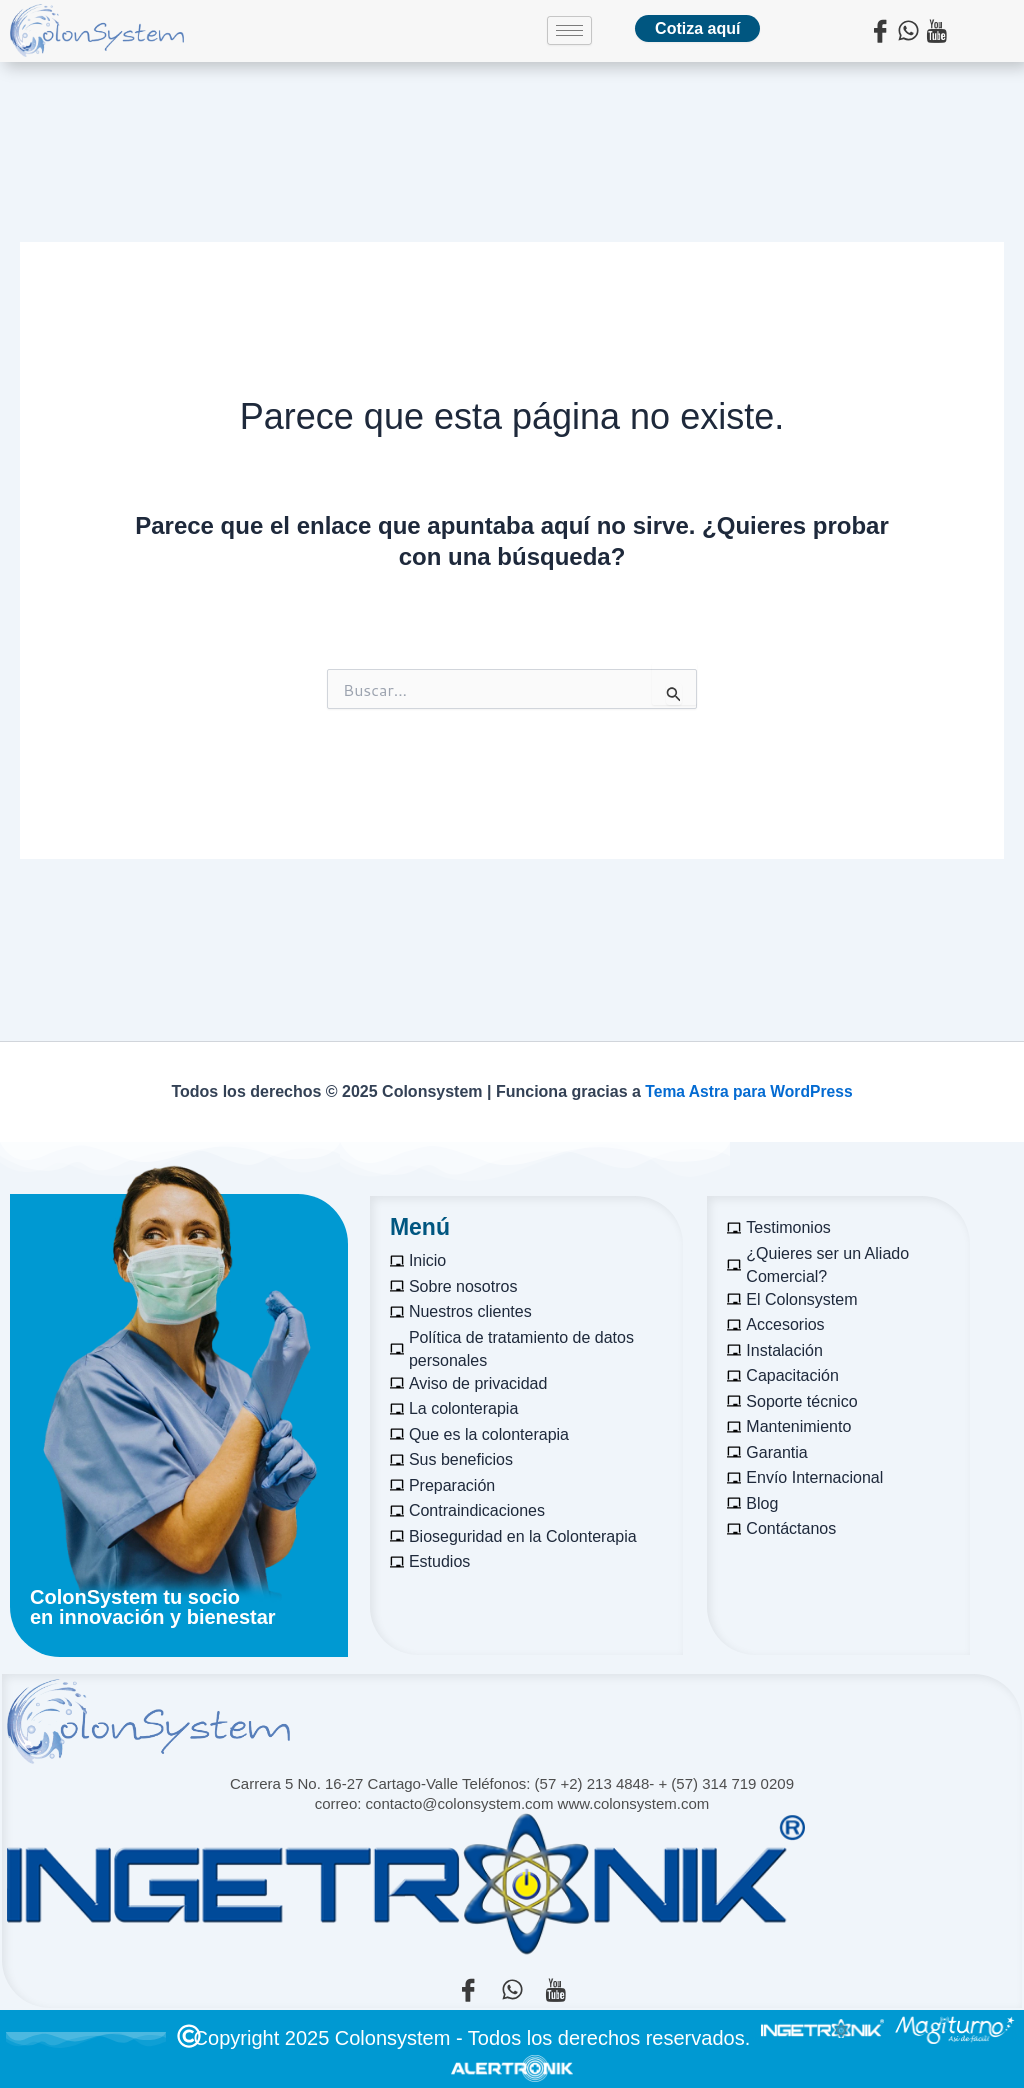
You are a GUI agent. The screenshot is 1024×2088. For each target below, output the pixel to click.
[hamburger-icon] (569, 30)
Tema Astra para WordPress (749, 1091)
